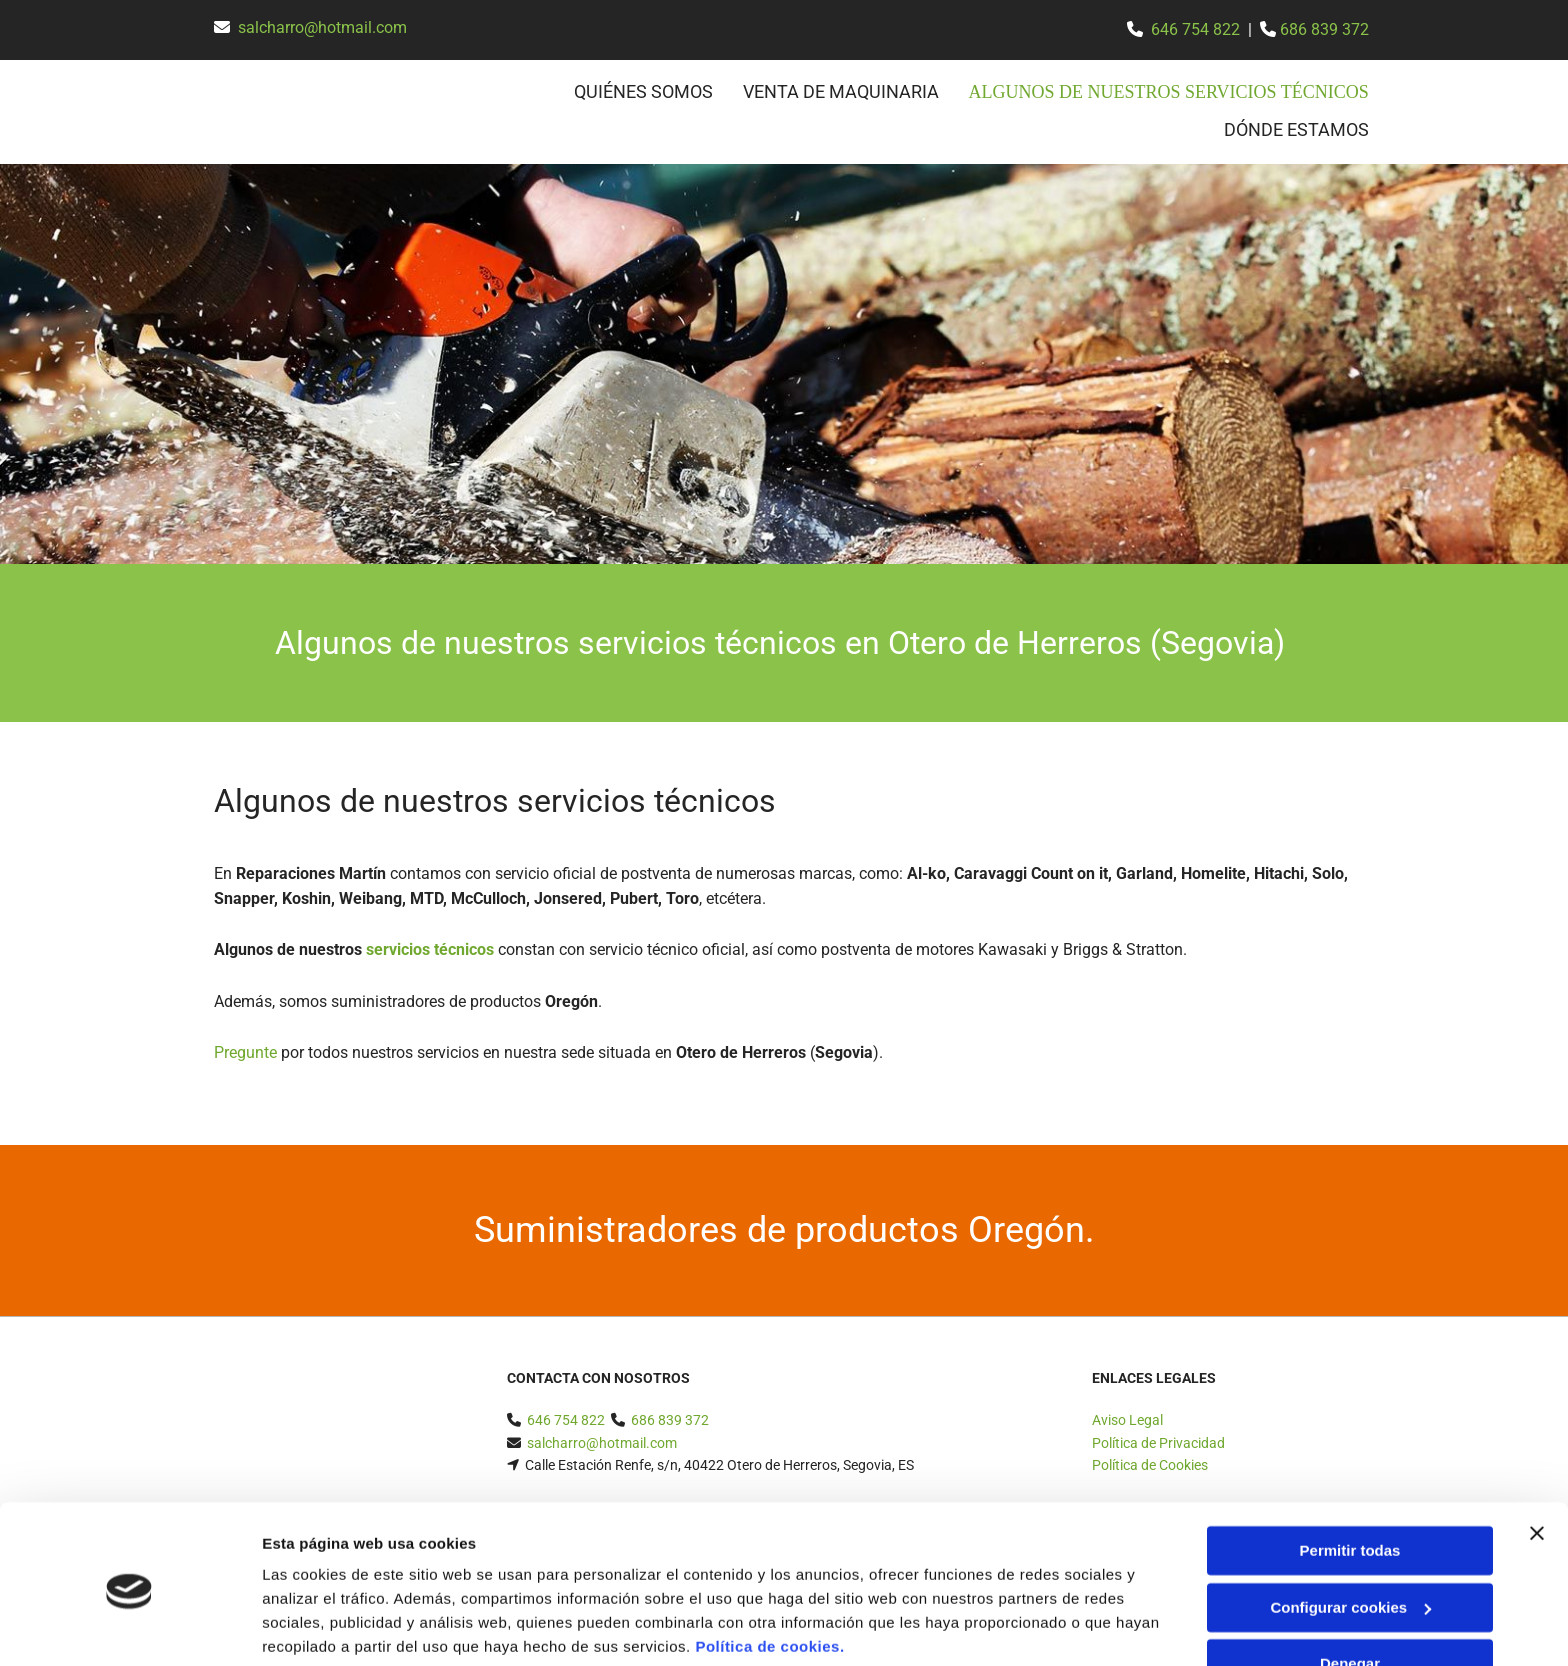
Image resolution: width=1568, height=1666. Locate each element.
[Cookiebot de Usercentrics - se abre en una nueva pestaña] (129, 1627)
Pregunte (245, 1051)
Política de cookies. (769, 1571)
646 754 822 (1195, 29)
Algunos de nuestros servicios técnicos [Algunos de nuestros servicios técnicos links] (1177, 91)
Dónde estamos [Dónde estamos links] (1296, 127)
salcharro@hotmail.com (322, 27)
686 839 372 (1324, 29)
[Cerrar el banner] (1537, 1458)
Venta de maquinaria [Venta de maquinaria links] (857, 91)
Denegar (1350, 1588)
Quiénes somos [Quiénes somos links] (659, 91)
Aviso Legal (1127, 1419)
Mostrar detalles (320, 1626)
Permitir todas (1350, 1475)
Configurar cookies (1350, 1531)
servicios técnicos (430, 948)
